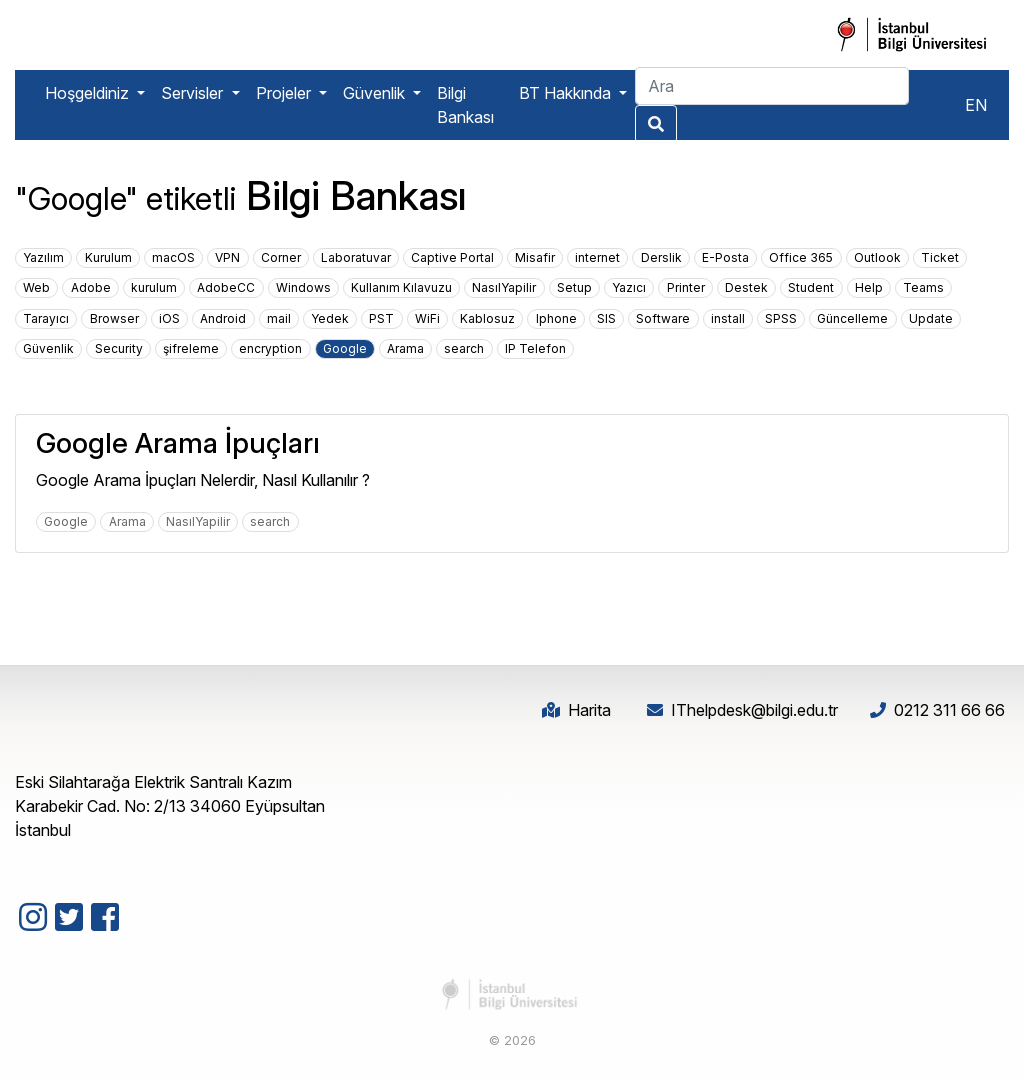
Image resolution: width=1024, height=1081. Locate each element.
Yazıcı (629, 287)
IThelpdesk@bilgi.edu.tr (754, 710)
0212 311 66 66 (949, 710)
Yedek (330, 318)
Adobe (91, 287)
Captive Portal (452, 257)
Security (119, 348)
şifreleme (191, 348)
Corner (281, 257)
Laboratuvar (356, 257)
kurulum (154, 287)
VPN (227, 257)
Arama (405, 348)
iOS (169, 318)
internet (597, 257)
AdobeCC (226, 287)
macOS (173, 257)
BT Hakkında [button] (567, 93)
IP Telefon (535, 348)
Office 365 (801, 257)
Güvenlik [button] (376, 93)
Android (223, 318)
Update (931, 318)
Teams (923, 287)
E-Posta (725, 257)
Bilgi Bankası (465, 105)
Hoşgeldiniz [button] (89, 93)
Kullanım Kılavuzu (401, 287)
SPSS (781, 318)
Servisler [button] (194, 93)
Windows (303, 287)
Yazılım (43, 257)
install (728, 318)
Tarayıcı (46, 318)
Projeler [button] (285, 93)
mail (279, 318)
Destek (746, 287)
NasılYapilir (504, 287)
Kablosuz (487, 318)
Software (663, 318)
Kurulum (108, 257)
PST (381, 318)
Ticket (940, 257)
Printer (686, 287)
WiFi (427, 318)
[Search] (772, 86)
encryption (270, 348)
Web (36, 287)
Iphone (556, 318)
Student (811, 287)
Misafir (535, 257)
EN (976, 105)
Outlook (877, 257)
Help (869, 287)
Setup (574, 287)
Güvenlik (48, 348)
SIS (606, 318)
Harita (589, 710)
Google (345, 348)
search (464, 348)
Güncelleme (852, 318)
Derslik (661, 257)
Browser (114, 318)
